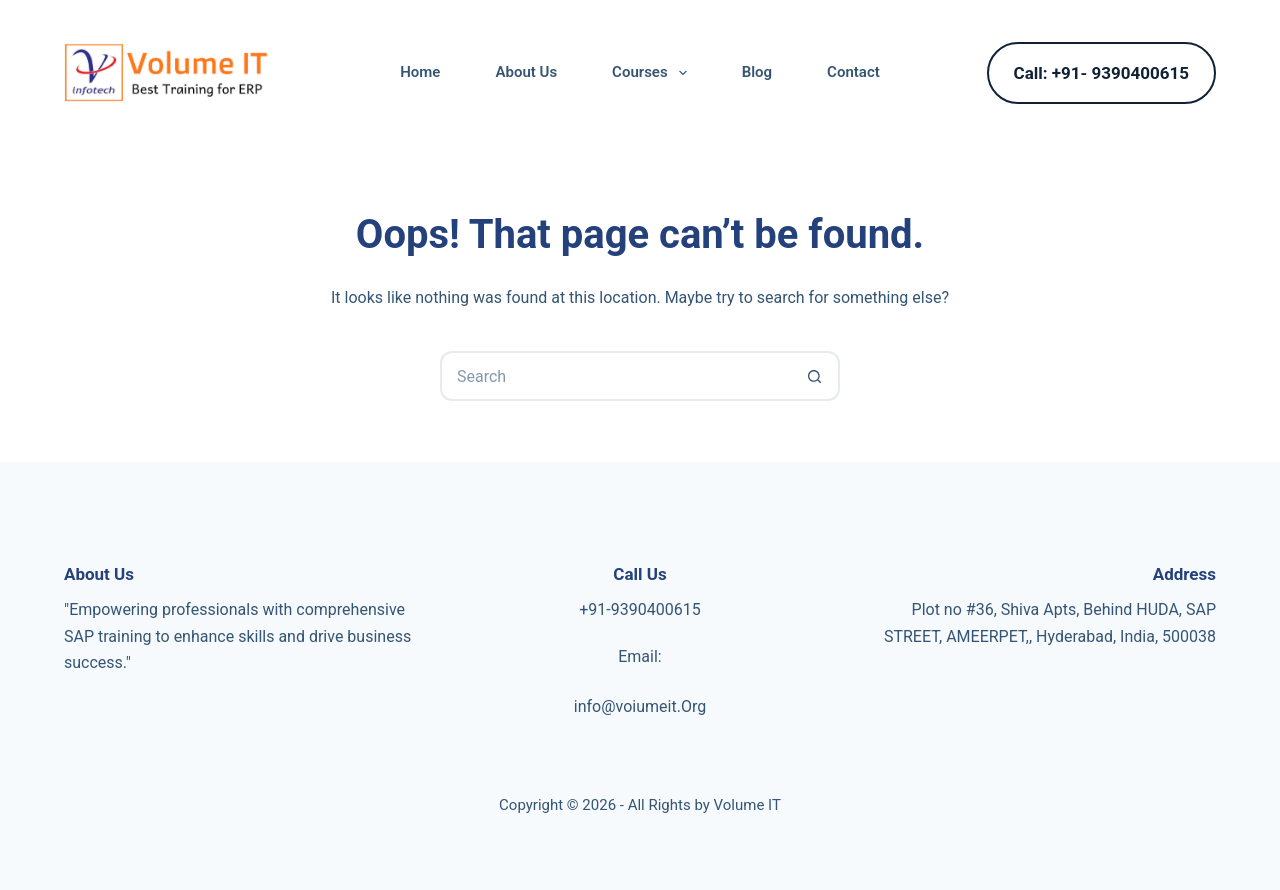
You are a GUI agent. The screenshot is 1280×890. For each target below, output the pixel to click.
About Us (526, 72)
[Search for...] (615, 376)
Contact (853, 72)
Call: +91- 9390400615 (1101, 73)
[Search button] (815, 376)
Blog (757, 72)
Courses (653, 73)
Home (420, 72)
